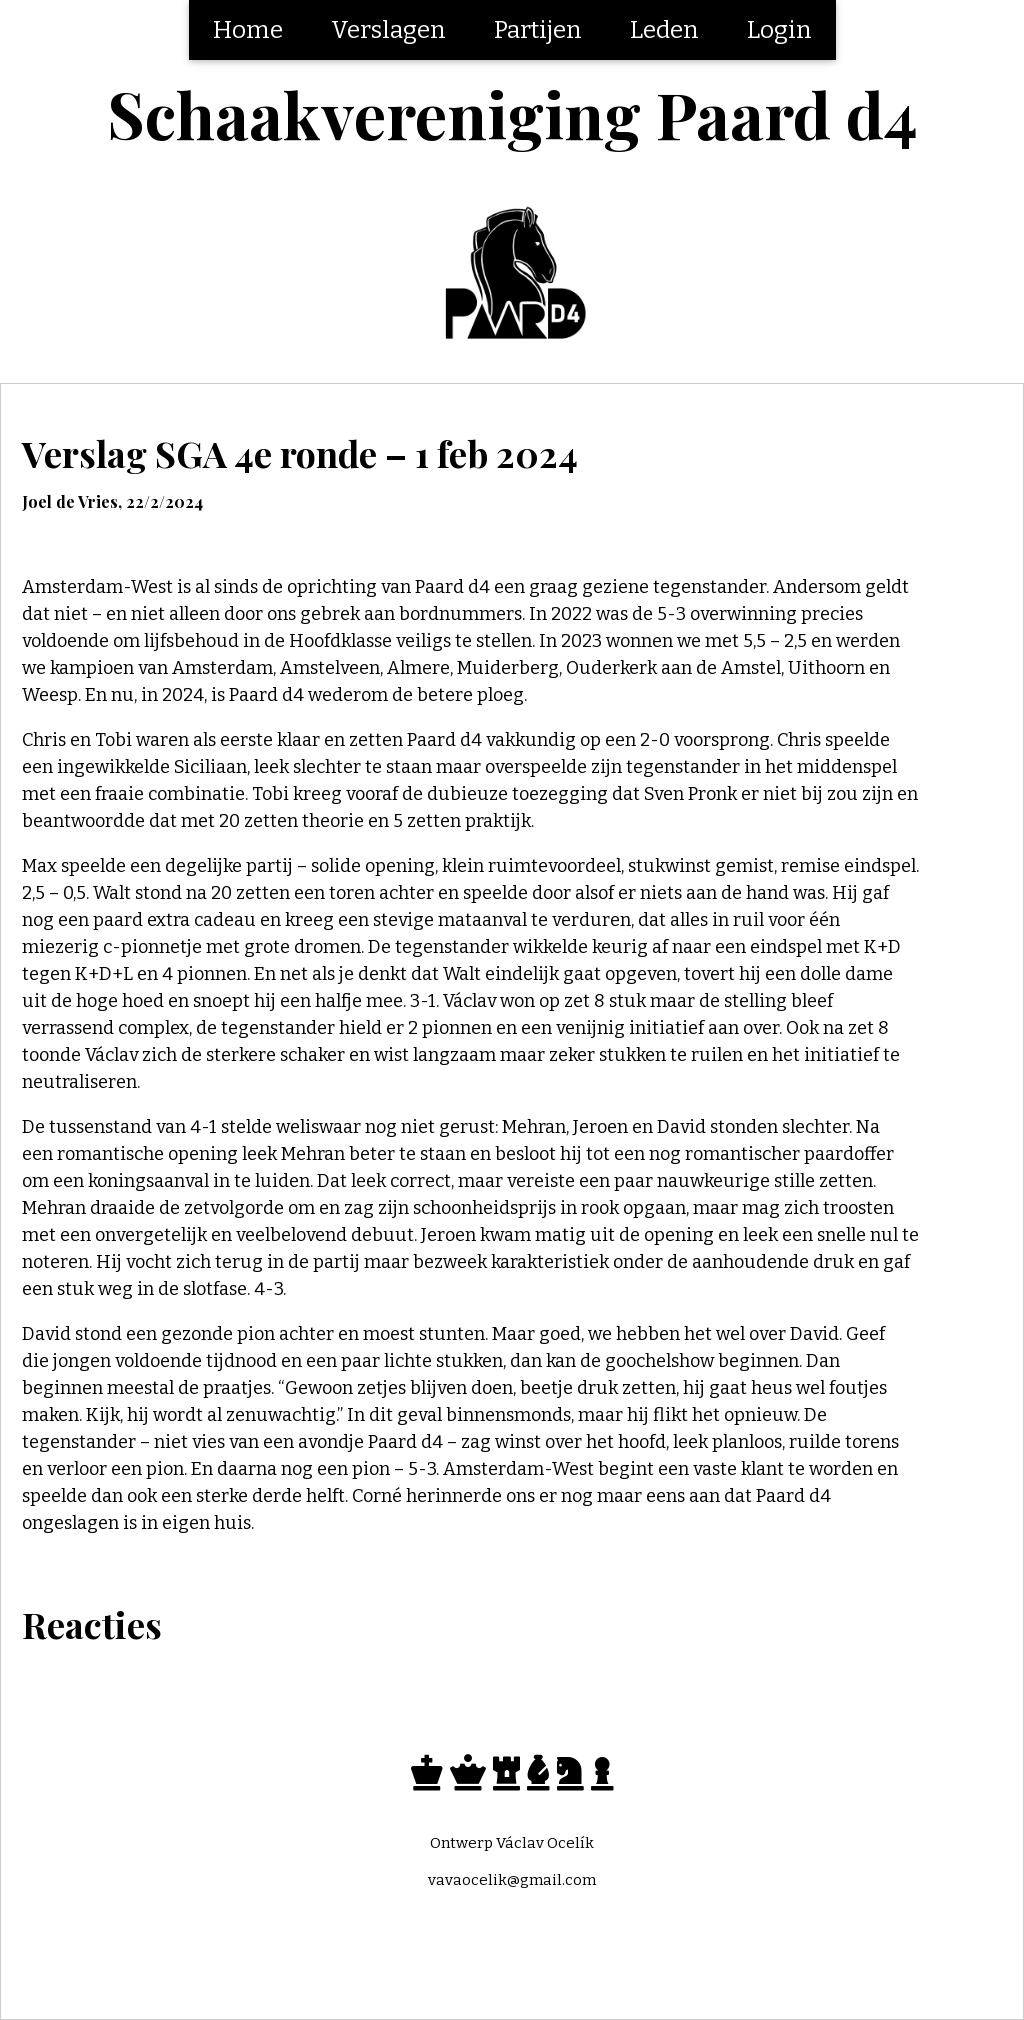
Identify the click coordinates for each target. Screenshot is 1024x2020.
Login (779, 30)
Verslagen (388, 30)
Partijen (538, 30)
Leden (664, 30)
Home (248, 30)
